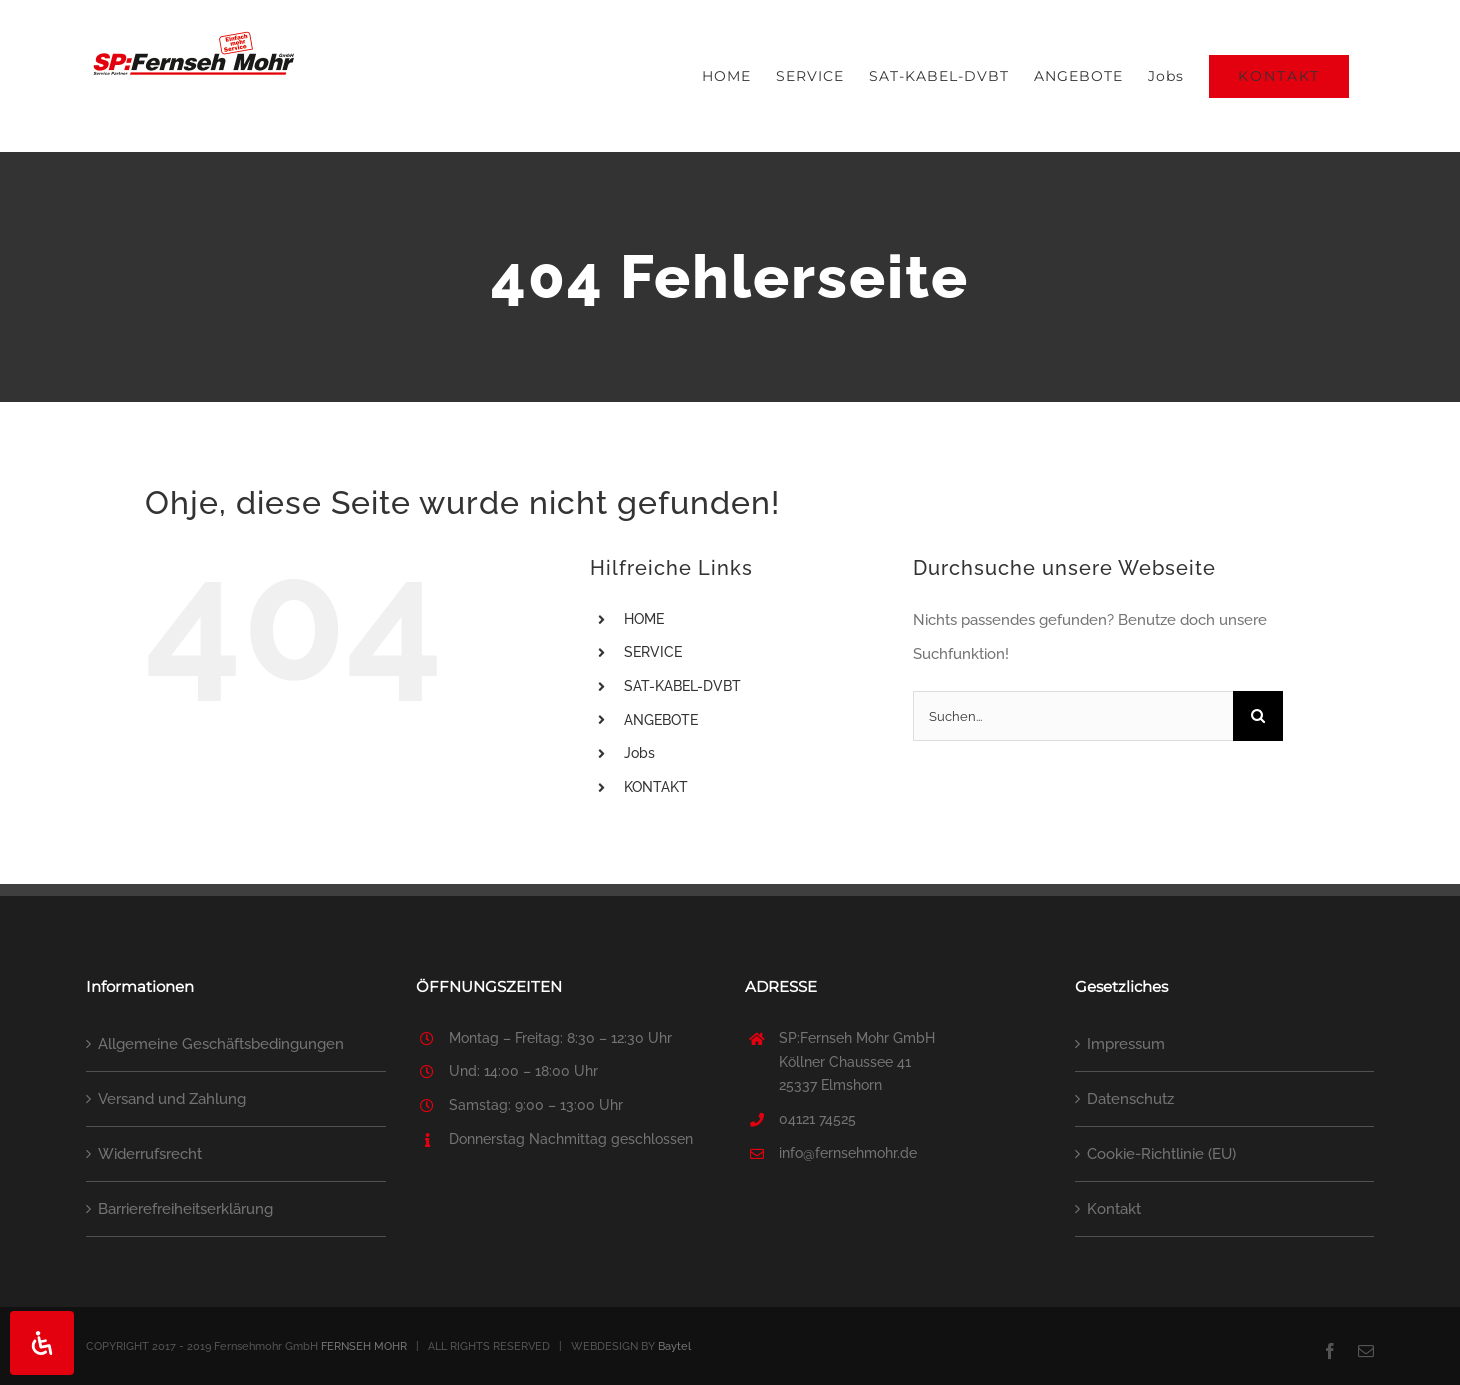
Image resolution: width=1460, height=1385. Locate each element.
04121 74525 (817, 1119)
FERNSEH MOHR (364, 1346)
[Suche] (1258, 716)
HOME (644, 619)
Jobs (639, 753)
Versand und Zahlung (172, 1099)
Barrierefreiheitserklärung (185, 1209)
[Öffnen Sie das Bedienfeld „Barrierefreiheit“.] (42, 1343)
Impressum (1126, 1044)
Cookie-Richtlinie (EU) (1161, 1154)
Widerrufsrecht (150, 1154)
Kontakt (1114, 1209)
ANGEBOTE (661, 720)
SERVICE (653, 652)
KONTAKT (656, 787)
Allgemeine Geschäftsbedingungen (221, 1044)
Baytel (674, 1346)
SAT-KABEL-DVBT (682, 686)
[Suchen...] (1073, 716)
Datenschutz (1130, 1099)
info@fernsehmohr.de (848, 1153)
